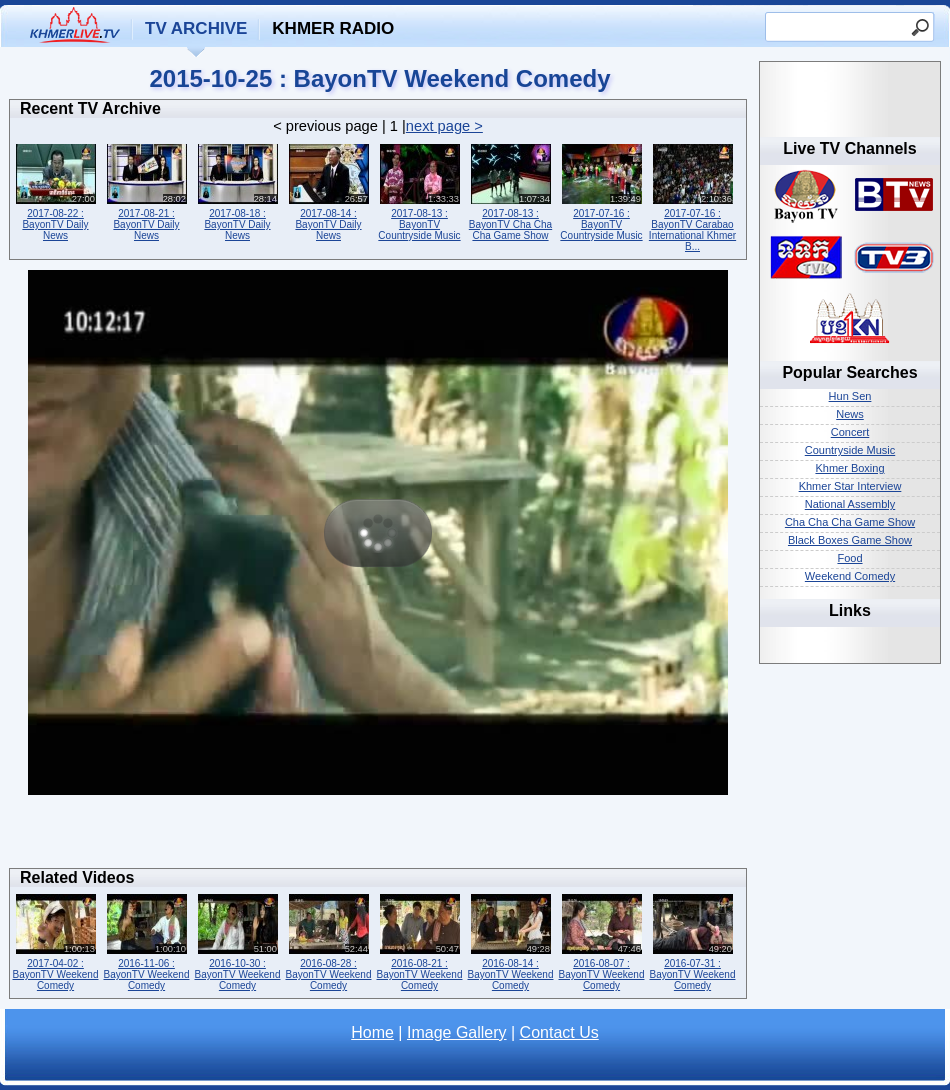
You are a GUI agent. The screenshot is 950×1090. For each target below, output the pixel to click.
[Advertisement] (378, 837)
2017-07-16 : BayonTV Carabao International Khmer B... (692, 196)
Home (372, 1032)
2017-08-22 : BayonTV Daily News (55, 190)
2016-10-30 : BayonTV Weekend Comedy (237, 940)
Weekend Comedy (850, 576)
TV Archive (196, 28)
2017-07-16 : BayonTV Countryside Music (601, 190)
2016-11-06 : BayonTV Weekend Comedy (146, 940)
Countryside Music (850, 450)
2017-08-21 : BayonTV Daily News (146, 190)
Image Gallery (457, 1032)
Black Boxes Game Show (850, 540)
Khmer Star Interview (850, 486)
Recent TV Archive (90, 108)
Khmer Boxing (849, 468)
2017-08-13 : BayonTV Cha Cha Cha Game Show (510, 190)
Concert (850, 432)
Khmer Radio (333, 28)
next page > (444, 126)
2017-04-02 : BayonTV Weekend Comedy (55, 940)
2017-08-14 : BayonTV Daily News (328, 190)
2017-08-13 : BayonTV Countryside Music (419, 190)
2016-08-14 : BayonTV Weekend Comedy (510, 940)
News (850, 414)
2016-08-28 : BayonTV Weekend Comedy (328, 940)
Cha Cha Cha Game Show (850, 522)
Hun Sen (850, 396)
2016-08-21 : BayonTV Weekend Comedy (419, 940)
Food (849, 558)
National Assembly (850, 504)
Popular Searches (849, 372)
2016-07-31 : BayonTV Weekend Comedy (692, 940)
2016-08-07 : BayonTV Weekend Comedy (601, 940)
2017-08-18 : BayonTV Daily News (237, 190)
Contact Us (559, 1032)
